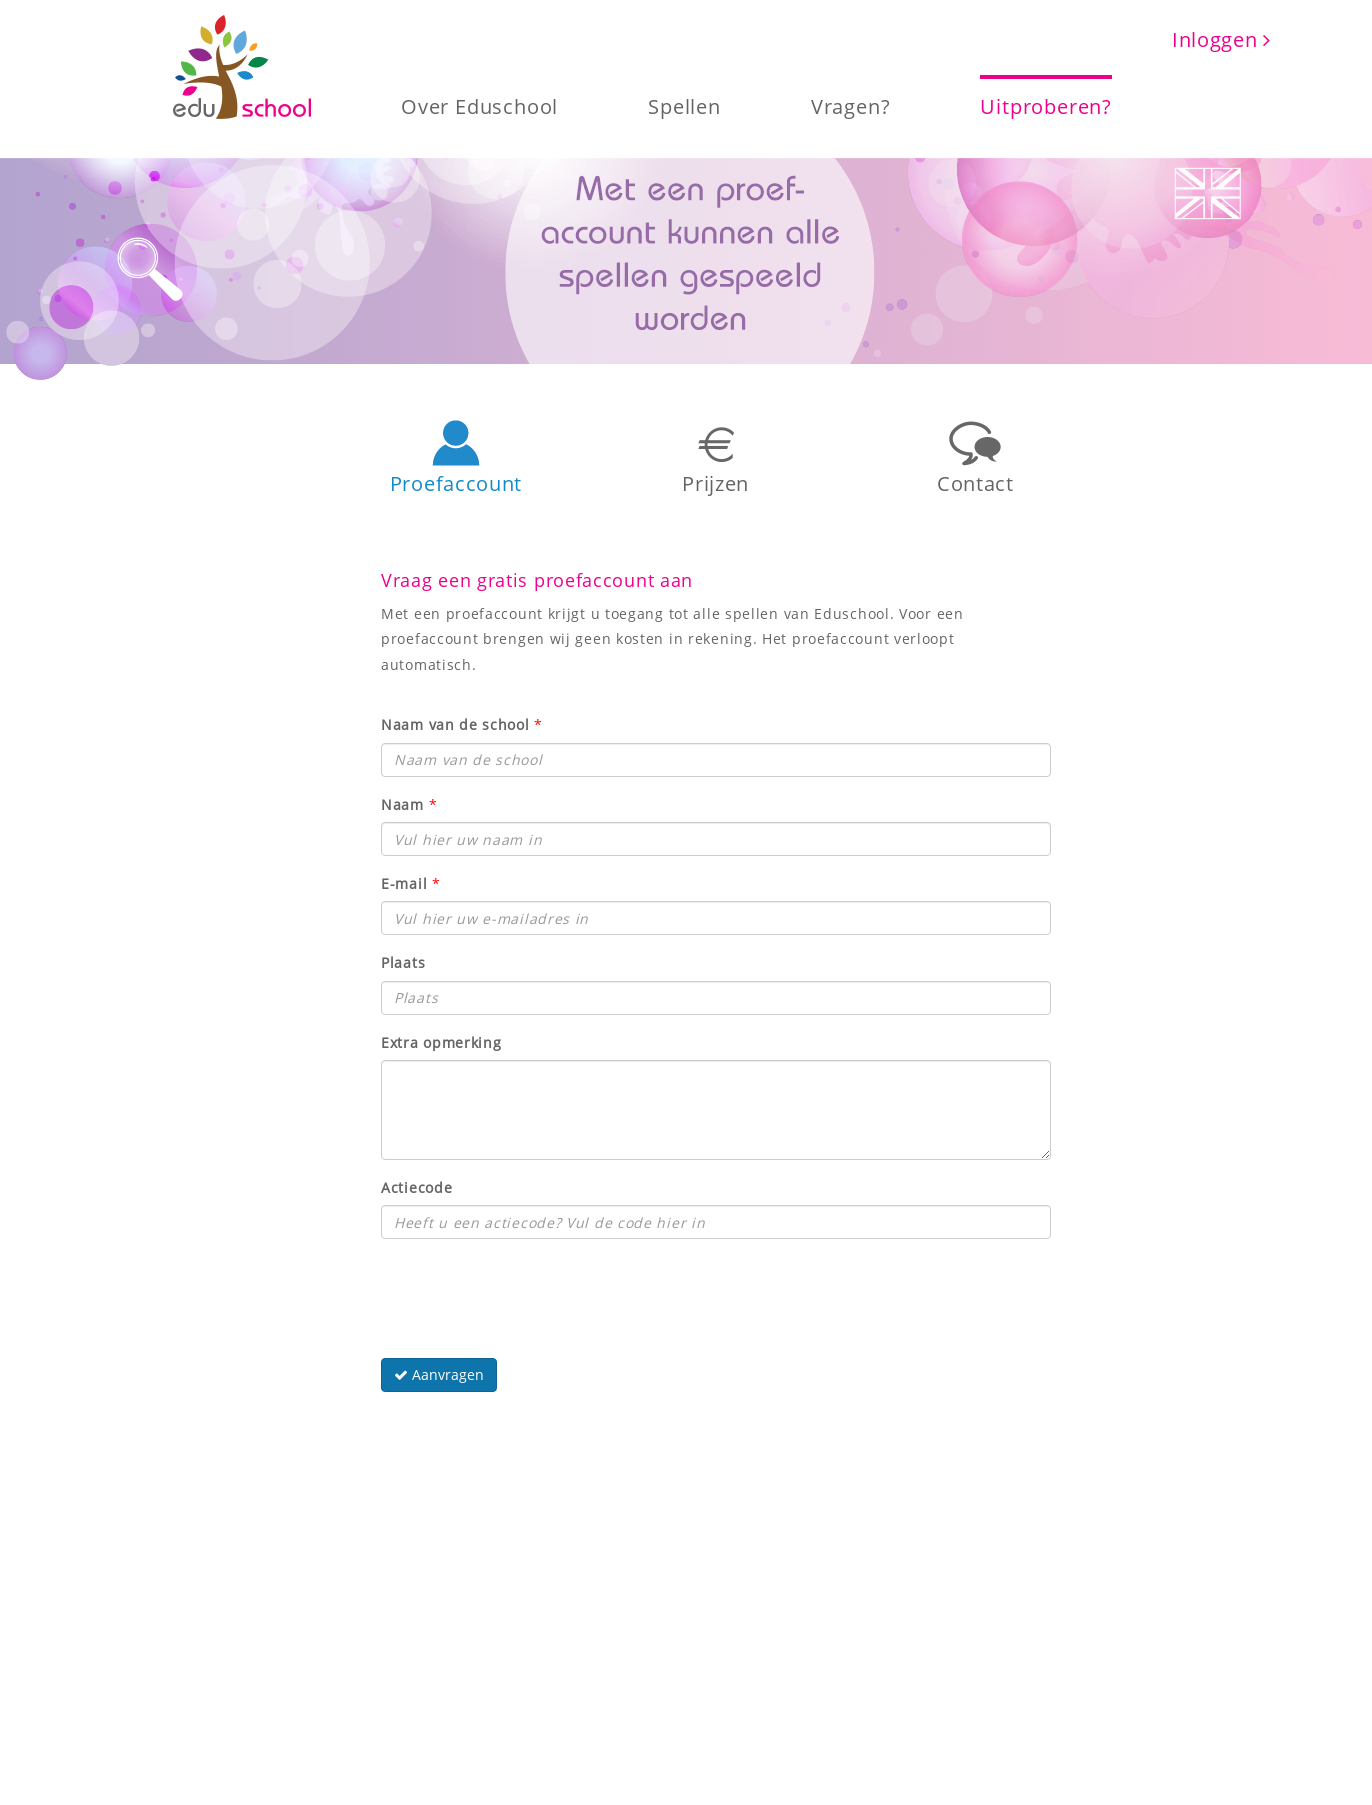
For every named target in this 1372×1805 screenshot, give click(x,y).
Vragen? (851, 105)
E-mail (404, 883)
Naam (402, 804)
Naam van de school (455, 724)
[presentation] (533, 1293)
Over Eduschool (479, 105)
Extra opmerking (441, 1042)
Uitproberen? (1046, 105)
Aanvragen (439, 1374)
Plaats (403, 962)
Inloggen (1221, 39)
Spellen (684, 105)
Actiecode (416, 1187)
